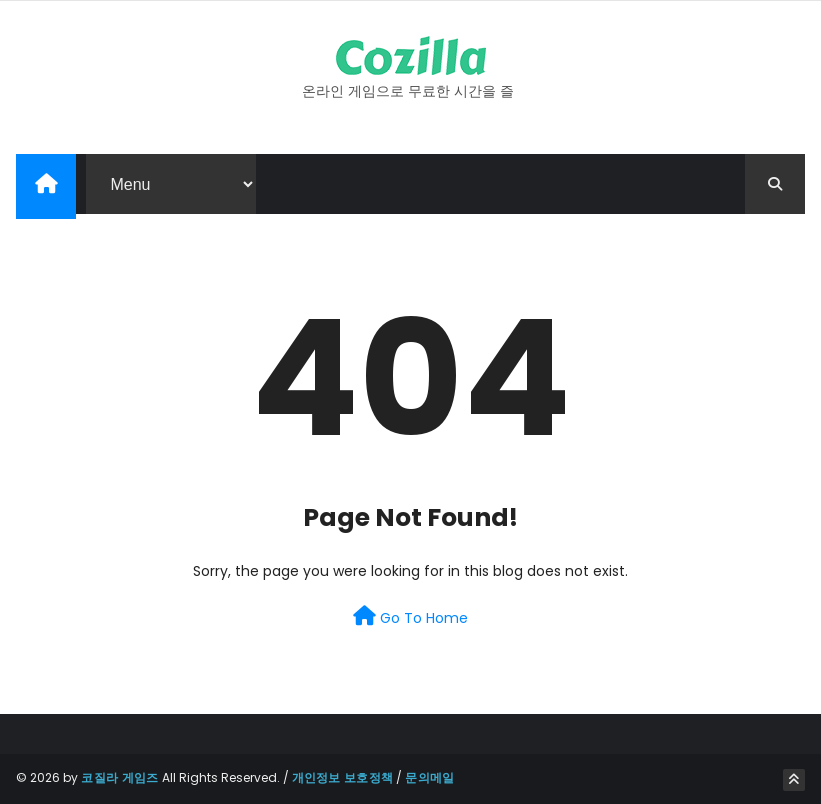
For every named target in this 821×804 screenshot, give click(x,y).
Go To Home (410, 617)
